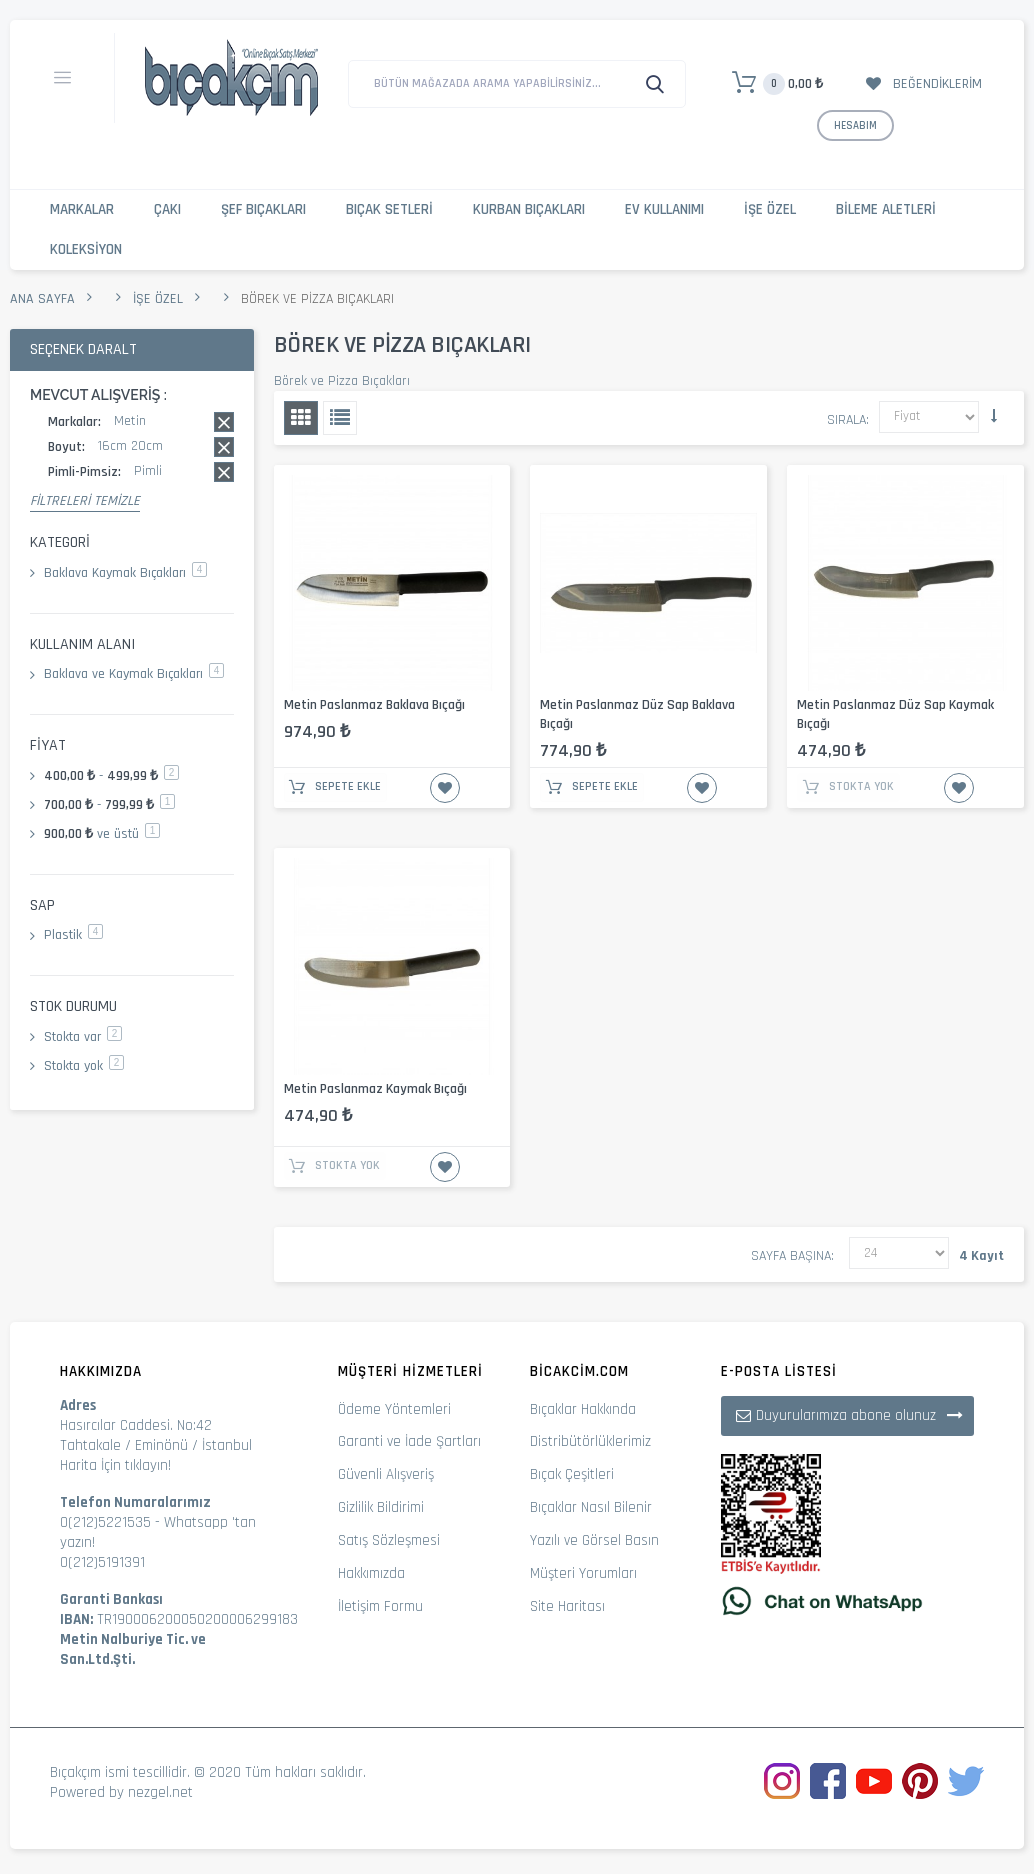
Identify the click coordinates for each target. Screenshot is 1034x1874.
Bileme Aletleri (886, 209)
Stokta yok (84, 1066)
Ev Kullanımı (664, 209)
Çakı (167, 209)
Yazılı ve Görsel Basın (594, 1540)
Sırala (846, 420)
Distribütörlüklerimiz (590, 1441)
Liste (340, 418)
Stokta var (83, 1037)
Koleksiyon (86, 249)
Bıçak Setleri (389, 209)
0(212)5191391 (102, 1562)
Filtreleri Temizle (85, 501)
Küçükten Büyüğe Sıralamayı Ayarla (994, 416)
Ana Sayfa (42, 299)
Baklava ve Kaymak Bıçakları (134, 674)
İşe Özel (770, 209)
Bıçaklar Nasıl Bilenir (591, 1507)
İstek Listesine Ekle (445, 788)
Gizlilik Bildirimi (381, 1507)
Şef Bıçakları (263, 209)
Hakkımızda (371, 1573)
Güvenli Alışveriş (386, 1474)
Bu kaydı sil (224, 422)
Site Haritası (567, 1606)
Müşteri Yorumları (583, 1573)
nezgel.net (160, 1792)
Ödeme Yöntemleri (394, 1409)
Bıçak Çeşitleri (572, 1474)
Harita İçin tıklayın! (115, 1465)
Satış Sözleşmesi (389, 1540)
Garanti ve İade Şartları (409, 1441)
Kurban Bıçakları (529, 209)
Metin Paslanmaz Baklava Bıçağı (374, 705)
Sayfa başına (791, 1256)
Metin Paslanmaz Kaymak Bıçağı (375, 1089)
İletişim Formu (380, 1606)
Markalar (82, 209)
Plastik (73, 935)
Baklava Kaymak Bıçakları (125, 573)
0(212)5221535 (105, 1522)
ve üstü (102, 834)
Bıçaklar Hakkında (583, 1409)
